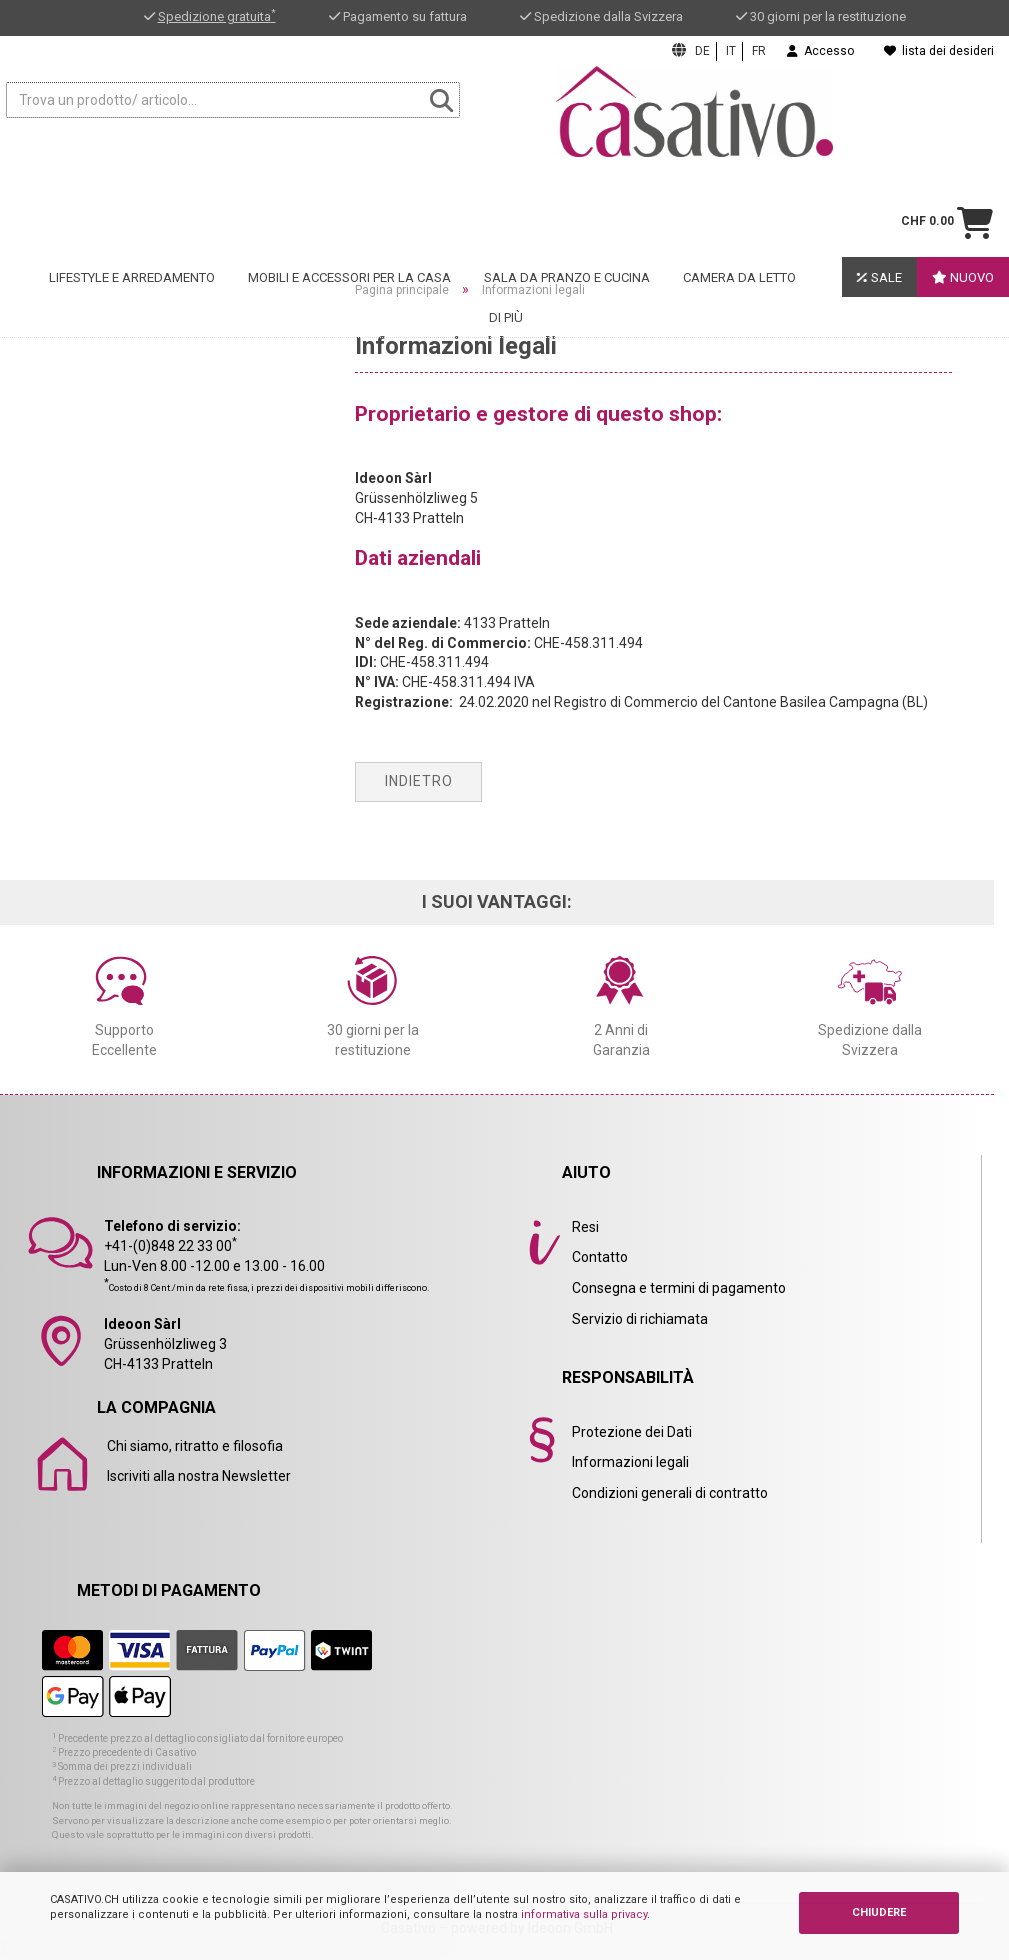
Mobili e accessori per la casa (349, 200)
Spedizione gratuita (217, 16)
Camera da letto (739, 200)
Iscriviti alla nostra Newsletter (199, 1476)
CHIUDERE (879, 1912)
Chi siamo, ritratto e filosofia (195, 1446)
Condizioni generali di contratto (670, 1493)
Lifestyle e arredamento (132, 200)
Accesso (820, 51)
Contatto (600, 1257)
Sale (880, 200)
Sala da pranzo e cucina (567, 200)
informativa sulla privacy (584, 1914)
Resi (585, 1227)
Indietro (419, 781)
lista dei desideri (939, 51)
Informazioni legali (630, 1462)
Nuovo (963, 200)
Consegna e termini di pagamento (679, 1288)
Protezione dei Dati (632, 1432)
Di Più (506, 240)
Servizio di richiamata (640, 1319)
